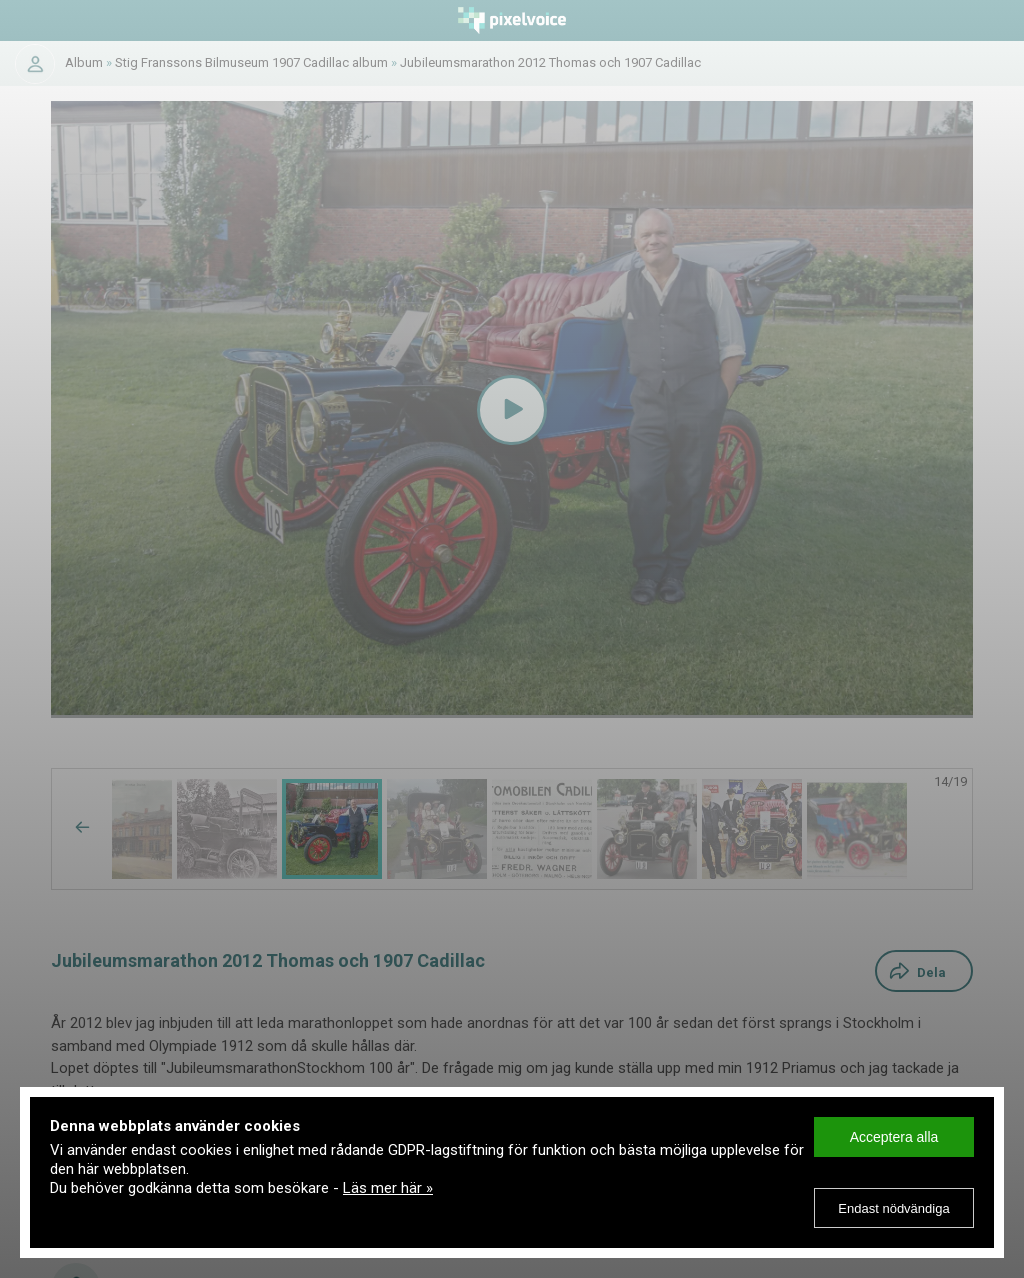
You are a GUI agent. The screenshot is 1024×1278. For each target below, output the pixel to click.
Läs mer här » (388, 1188)
